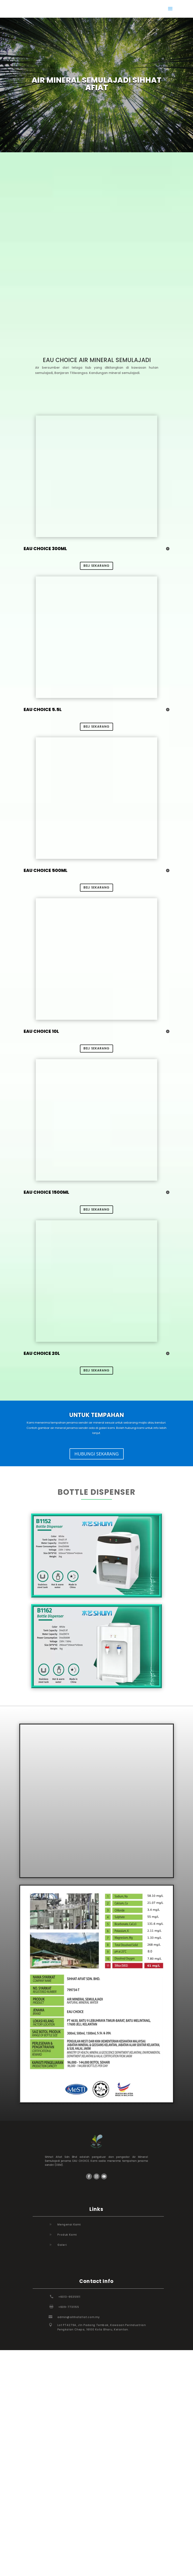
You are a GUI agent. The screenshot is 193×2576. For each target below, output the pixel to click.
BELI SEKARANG (96, 1687)
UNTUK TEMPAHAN (96, 1732)
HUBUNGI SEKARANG (96, 1770)
